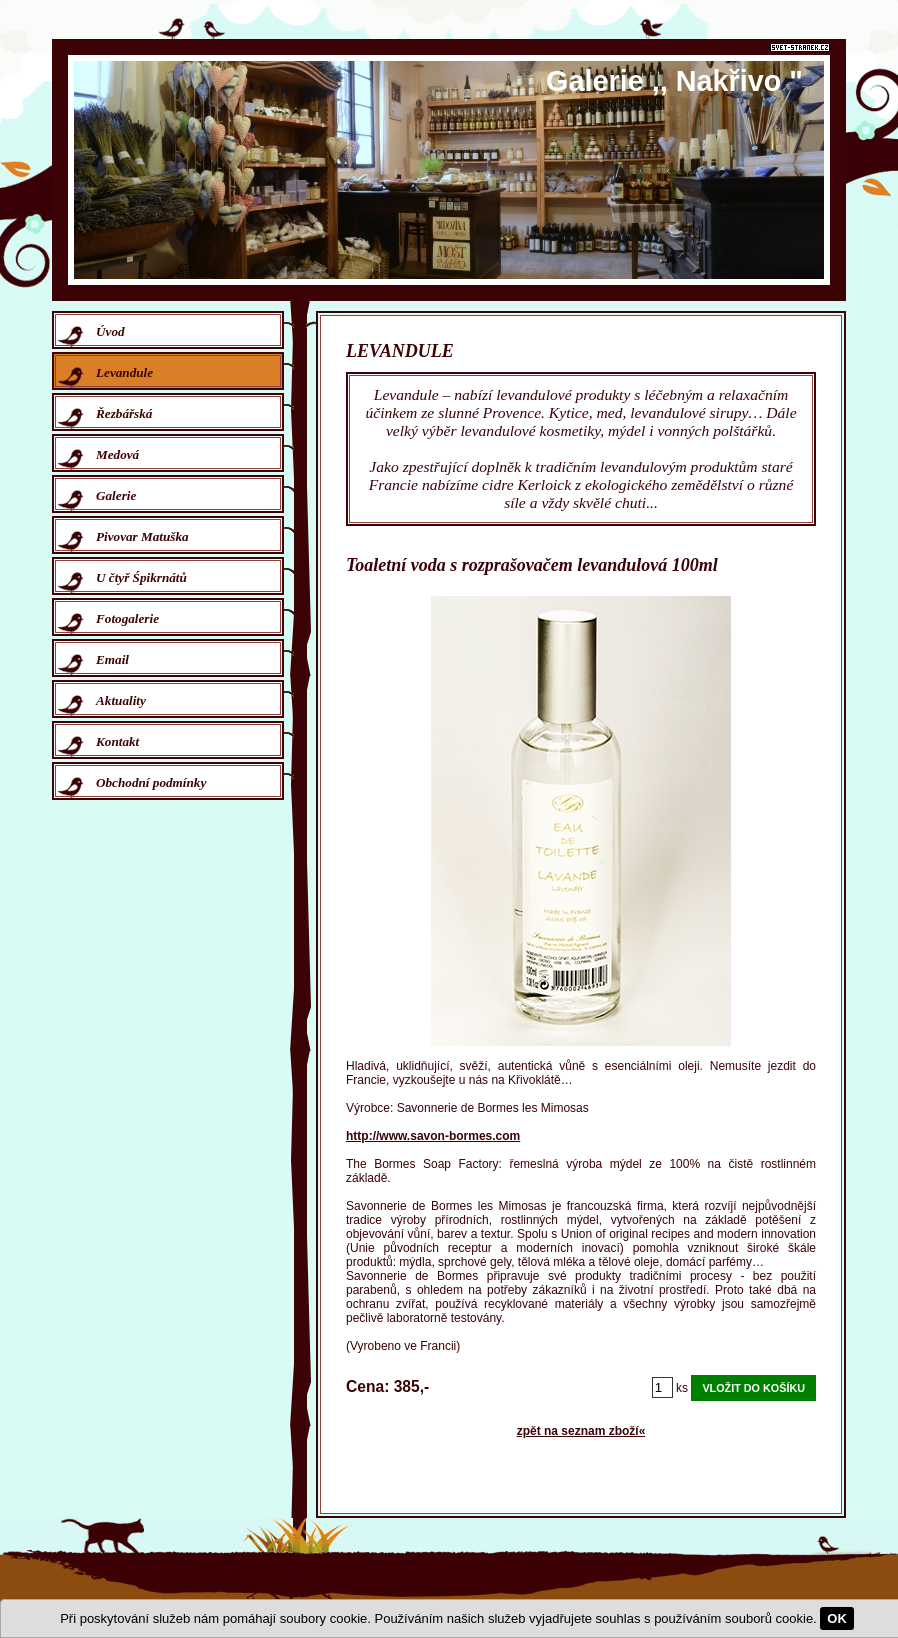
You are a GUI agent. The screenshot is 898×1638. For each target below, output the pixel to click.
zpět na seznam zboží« (581, 1431)
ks (682, 1388)
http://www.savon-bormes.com (433, 1136)
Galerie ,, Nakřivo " (674, 81)
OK (837, 1618)
